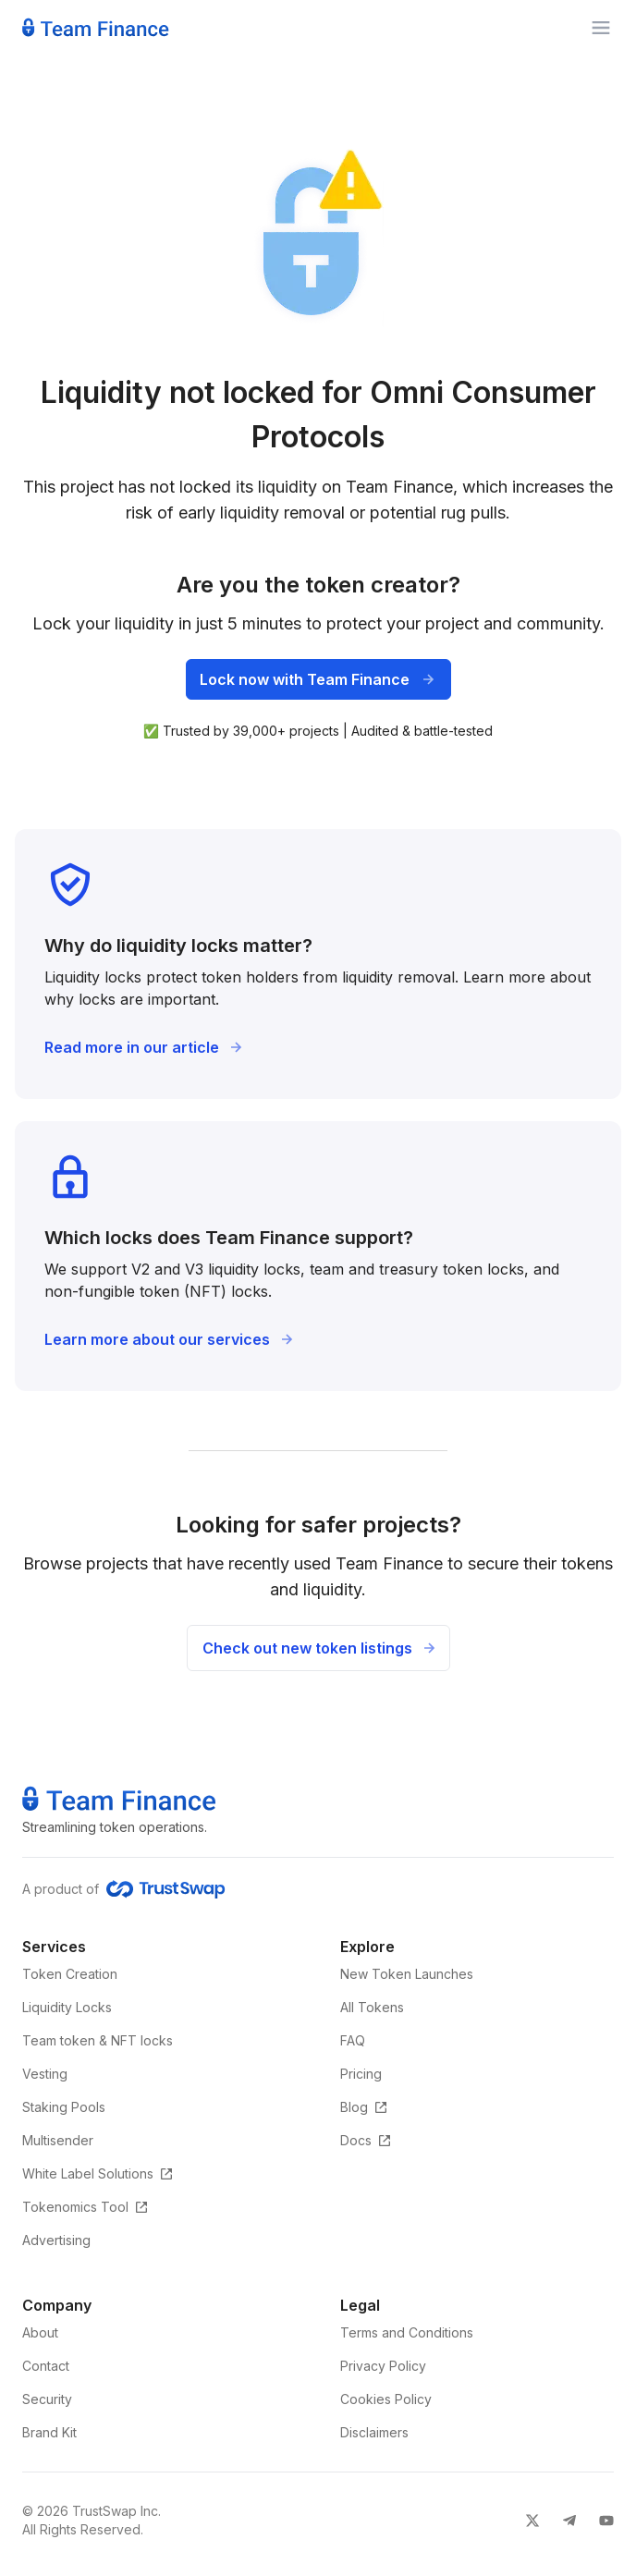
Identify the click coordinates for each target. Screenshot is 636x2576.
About (40, 2332)
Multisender (57, 2140)
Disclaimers (374, 2432)
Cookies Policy (386, 2399)
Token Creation (69, 1974)
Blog (364, 2107)
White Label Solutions (98, 2173)
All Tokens (372, 2007)
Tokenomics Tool (85, 2207)
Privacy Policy (383, 2366)
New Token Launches (406, 1974)
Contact (45, 2366)
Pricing (361, 2074)
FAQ (352, 2040)
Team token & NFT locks (97, 2040)
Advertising (56, 2240)
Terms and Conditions (406, 2332)
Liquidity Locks (67, 2007)
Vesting (44, 2074)
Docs (366, 2140)
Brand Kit (49, 2432)
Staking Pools (63, 2107)
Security (47, 2399)
